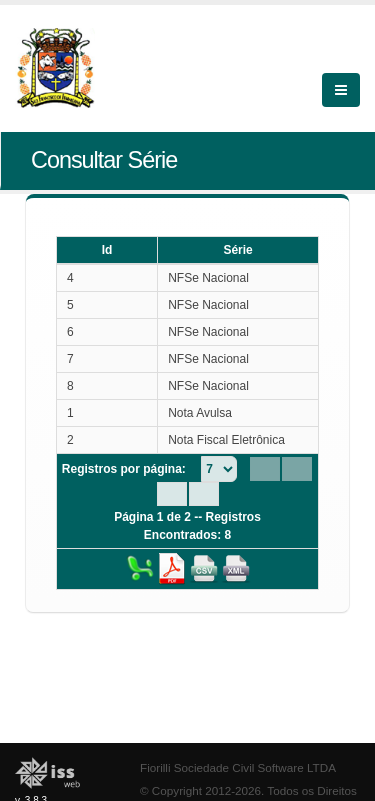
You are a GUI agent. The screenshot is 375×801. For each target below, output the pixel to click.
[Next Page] (172, 494)
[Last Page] (204, 494)
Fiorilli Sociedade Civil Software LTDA (238, 767)
